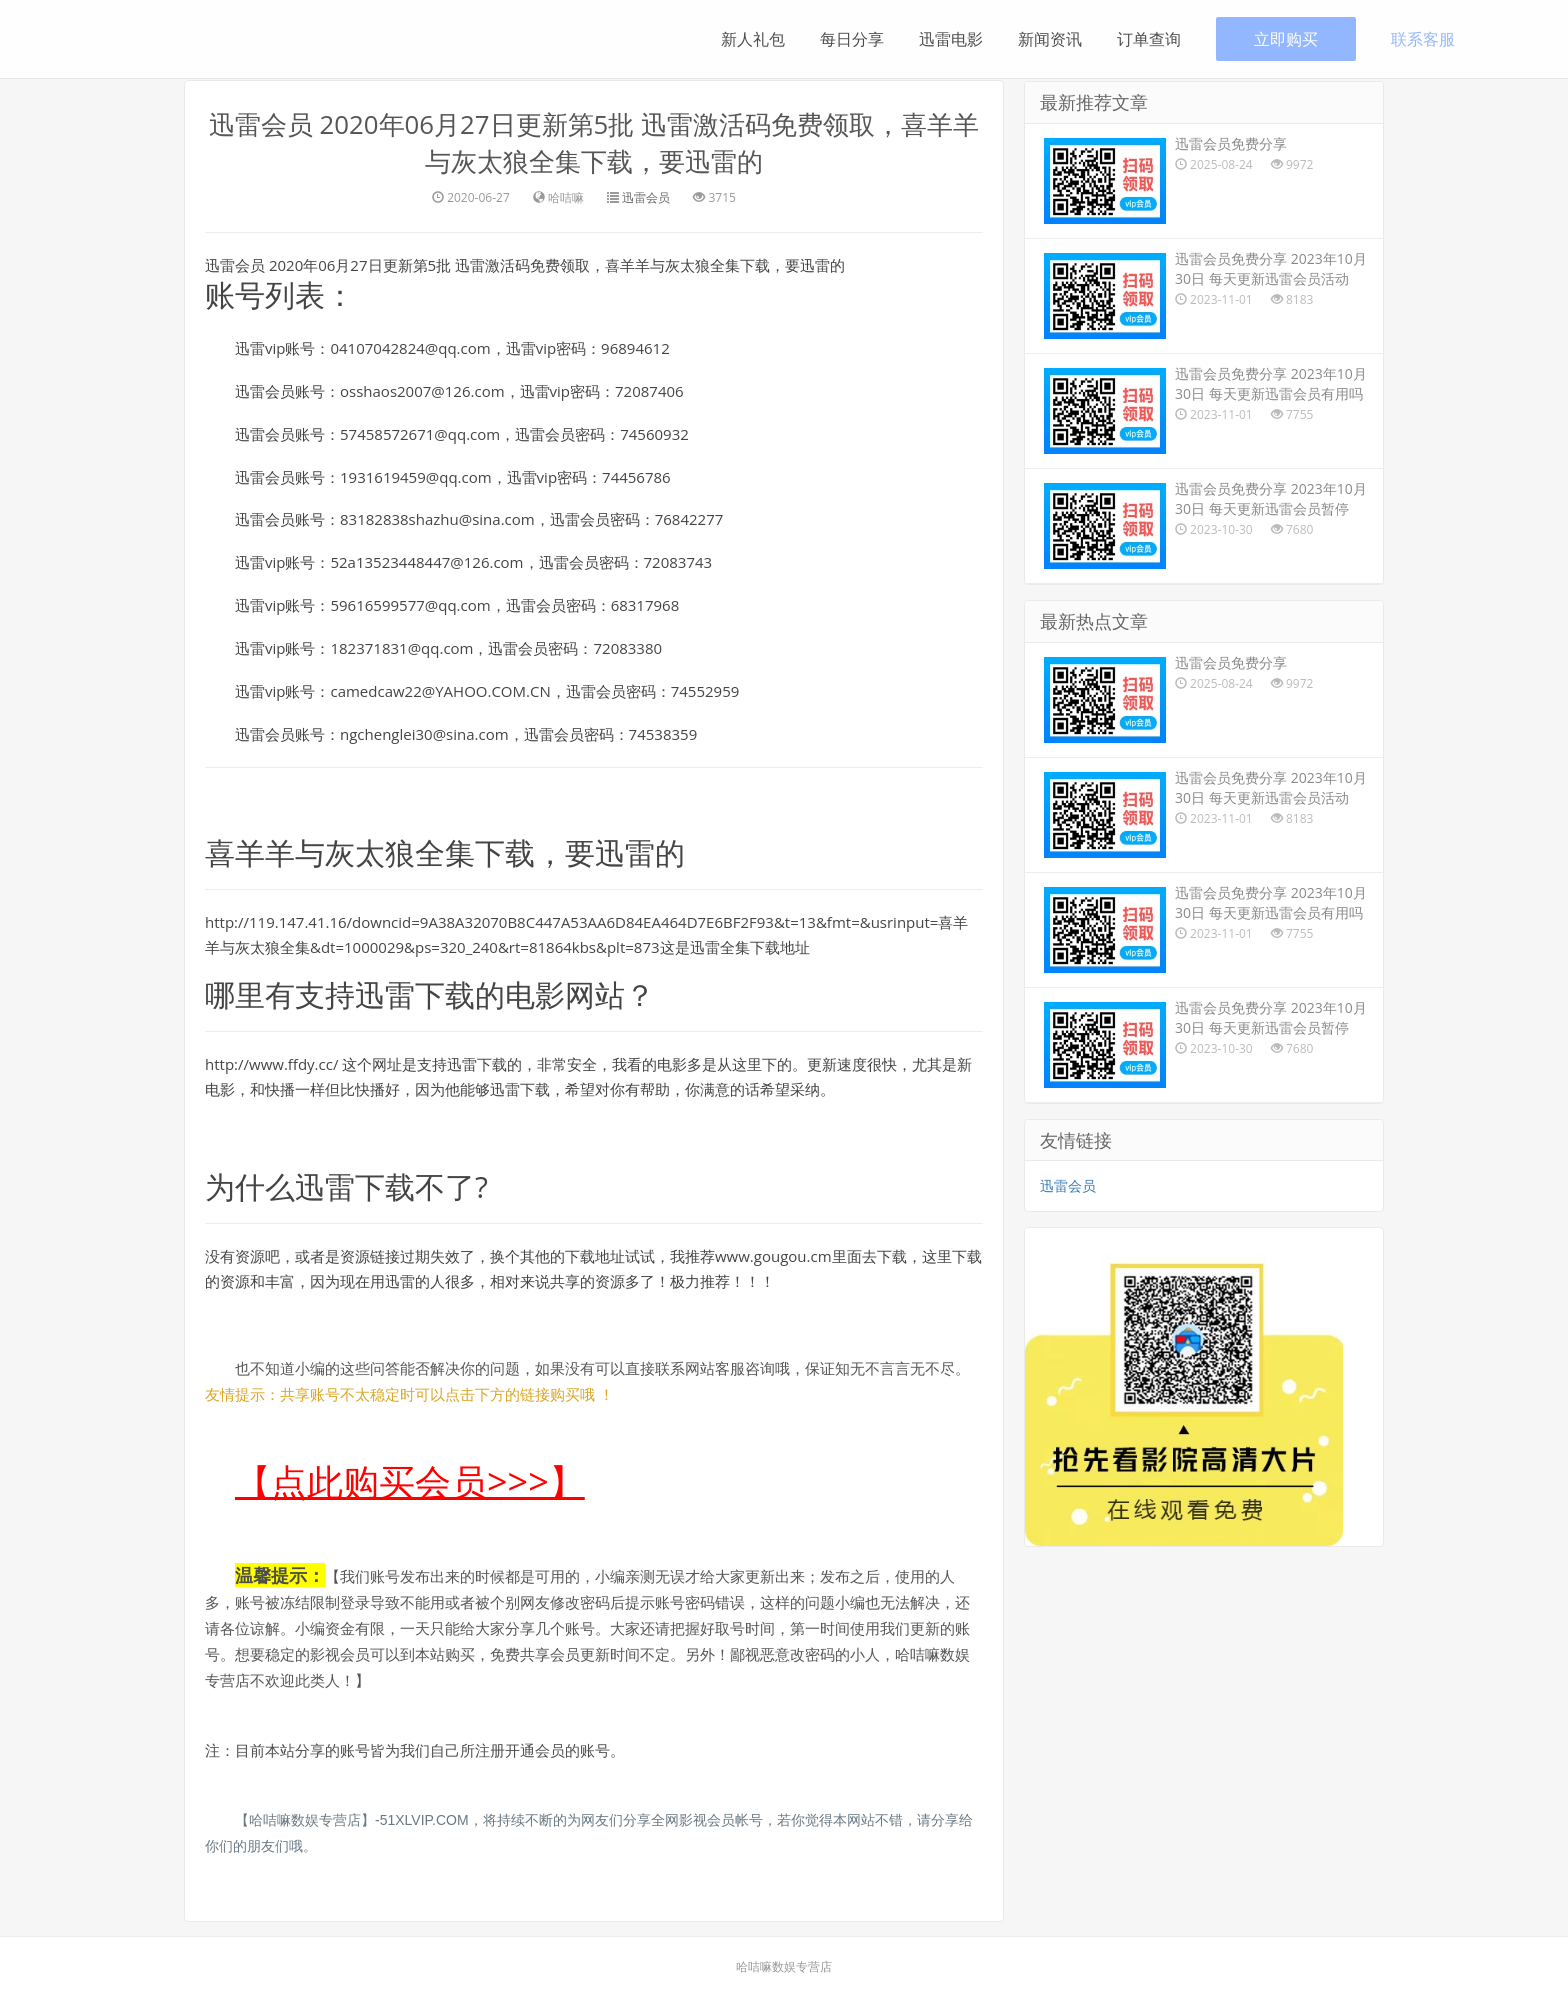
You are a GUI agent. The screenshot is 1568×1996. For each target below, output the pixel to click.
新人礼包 (753, 39)
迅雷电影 (951, 39)
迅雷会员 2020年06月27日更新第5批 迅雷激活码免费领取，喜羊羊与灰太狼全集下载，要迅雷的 (593, 142)
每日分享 (852, 39)
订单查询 (1149, 39)
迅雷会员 (646, 196)
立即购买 (1286, 39)
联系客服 (1423, 39)
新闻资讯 (1050, 39)
